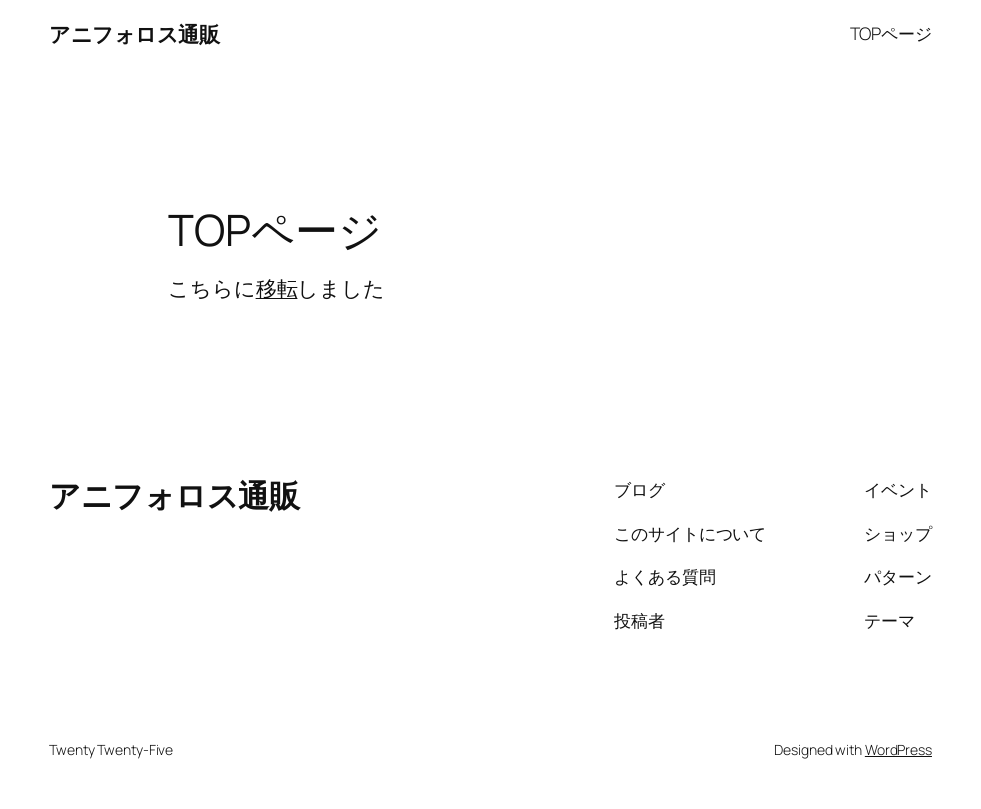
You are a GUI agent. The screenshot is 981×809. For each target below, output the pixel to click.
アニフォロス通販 (134, 34)
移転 (277, 288)
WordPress (898, 749)
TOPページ (891, 33)
